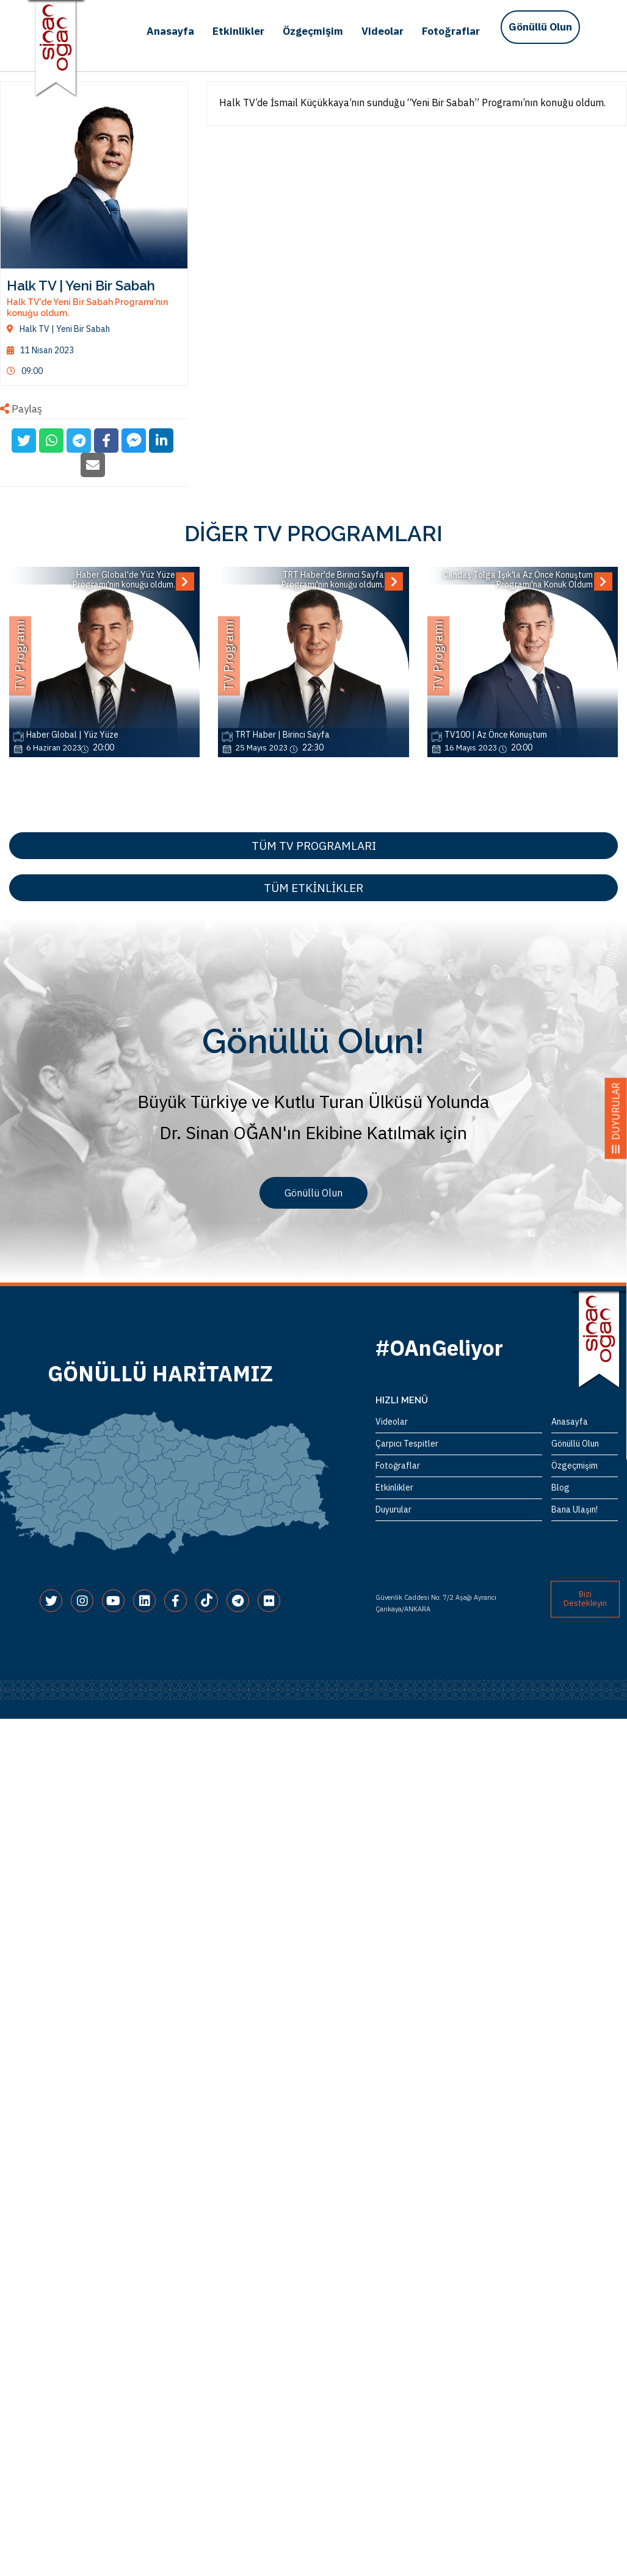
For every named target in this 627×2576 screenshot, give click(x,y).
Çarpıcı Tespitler (406, 1443)
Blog (560, 1487)
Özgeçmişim (313, 31)
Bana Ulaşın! (574, 1509)
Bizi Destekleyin (585, 1598)
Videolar (382, 31)
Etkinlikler (238, 31)
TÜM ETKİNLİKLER (313, 887)
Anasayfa (170, 31)
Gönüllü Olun (540, 27)
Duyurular (393, 1509)
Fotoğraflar (451, 31)
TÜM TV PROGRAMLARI (314, 845)
